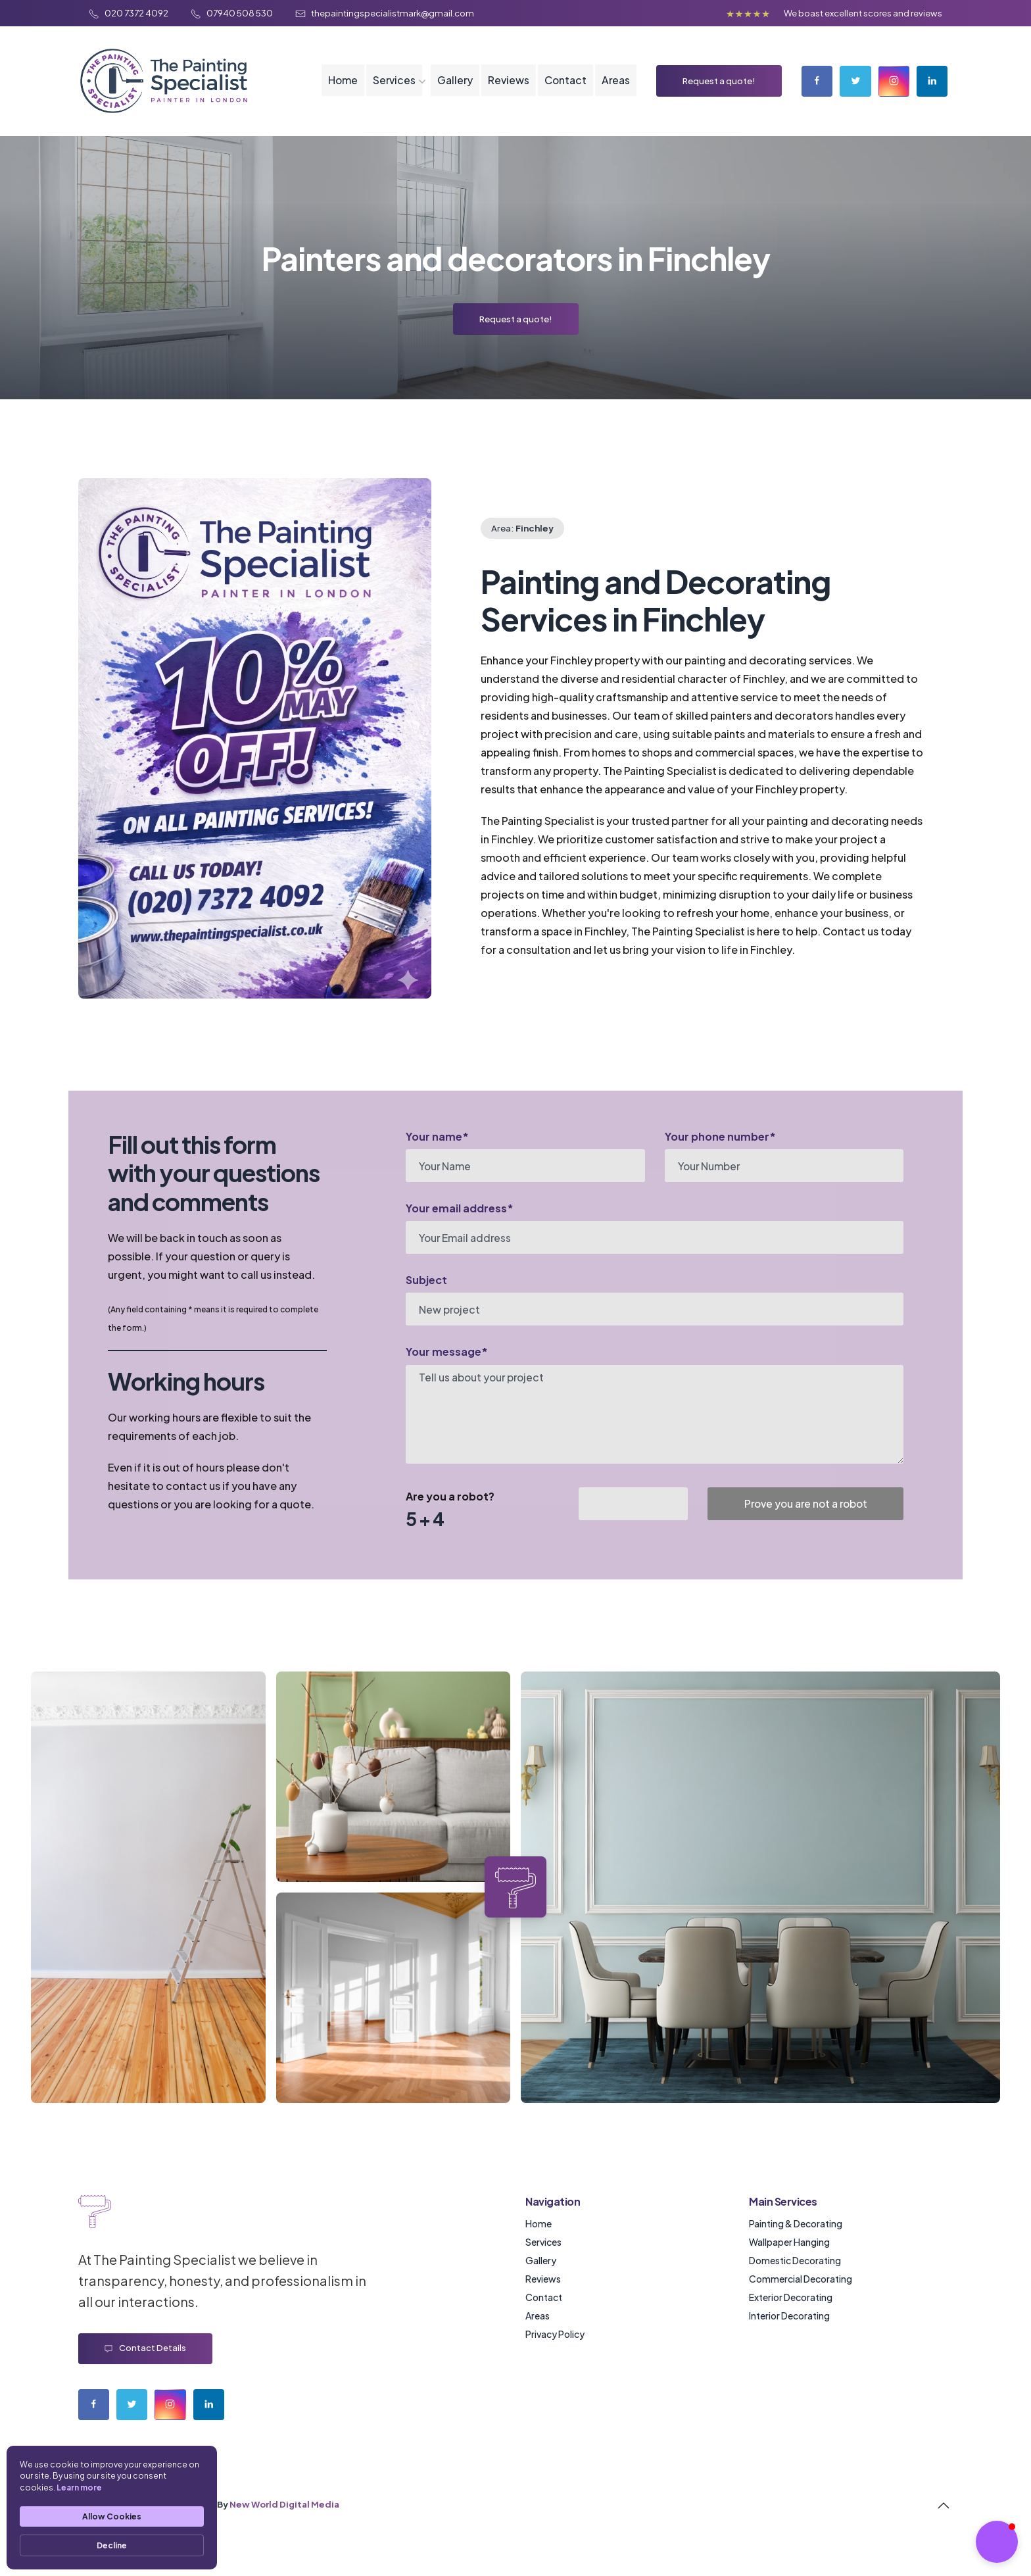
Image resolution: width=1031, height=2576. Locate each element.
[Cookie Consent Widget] (112, 2507)
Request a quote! (717, 91)
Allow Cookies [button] (111, 2516)
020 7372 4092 (129, 12)
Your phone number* (720, 1158)
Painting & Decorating (795, 2245)
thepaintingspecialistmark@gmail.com (384, 12)
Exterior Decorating (790, 2319)
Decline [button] (112, 2545)
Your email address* (460, 1230)
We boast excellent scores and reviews (863, 12)
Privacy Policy (555, 2356)
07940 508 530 (232, 12)
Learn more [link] (79, 2487)
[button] (997, 2542)
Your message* (447, 1374)
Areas (613, 92)
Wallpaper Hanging (789, 2263)
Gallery (451, 92)
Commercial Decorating (800, 2300)
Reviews (505, 92)
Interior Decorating (789, 2337)
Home (337, 92)
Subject (426, 1302)
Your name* (437, 1158)
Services (389, 92)
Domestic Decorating (795, 2282)
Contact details (145, 2370)
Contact (562, 92)
